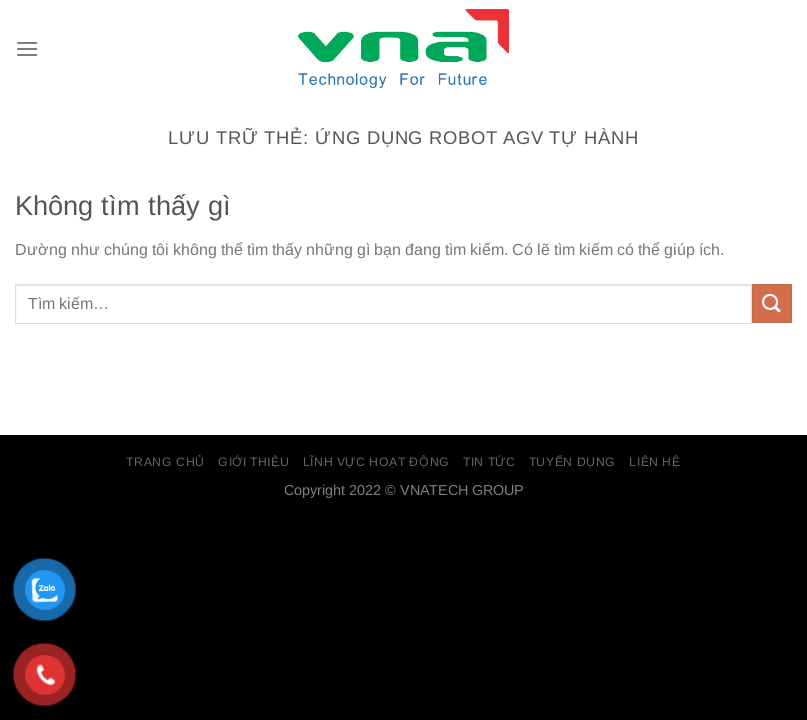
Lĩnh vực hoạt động (376, 462)
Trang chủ (165, 462)
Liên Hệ (654, 462)
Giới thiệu (253, 462)
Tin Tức (489, 462)
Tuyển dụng (572, 462)
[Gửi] (772, 303)
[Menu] (27, 48)
